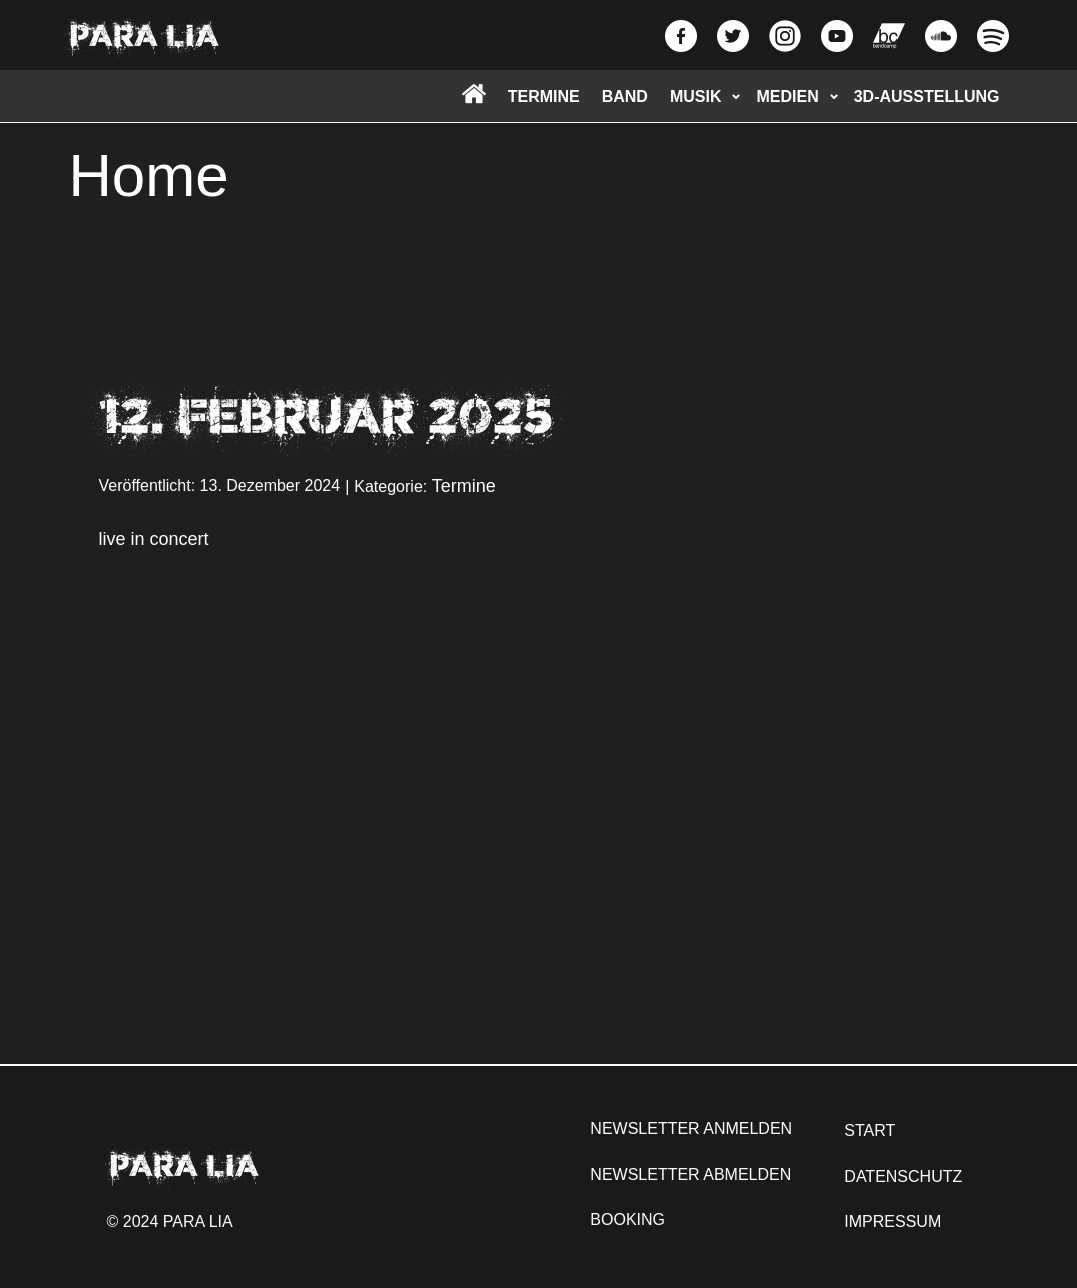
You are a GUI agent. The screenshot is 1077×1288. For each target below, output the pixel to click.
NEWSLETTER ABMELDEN (690, 1174)
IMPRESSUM (892, 1221)
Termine (464, 486)
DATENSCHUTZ (903, 1176)
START (869, 1130)
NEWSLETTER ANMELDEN (691, 1128)
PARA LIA (144, 35)
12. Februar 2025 (325, 415)
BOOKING (627, 1219)
